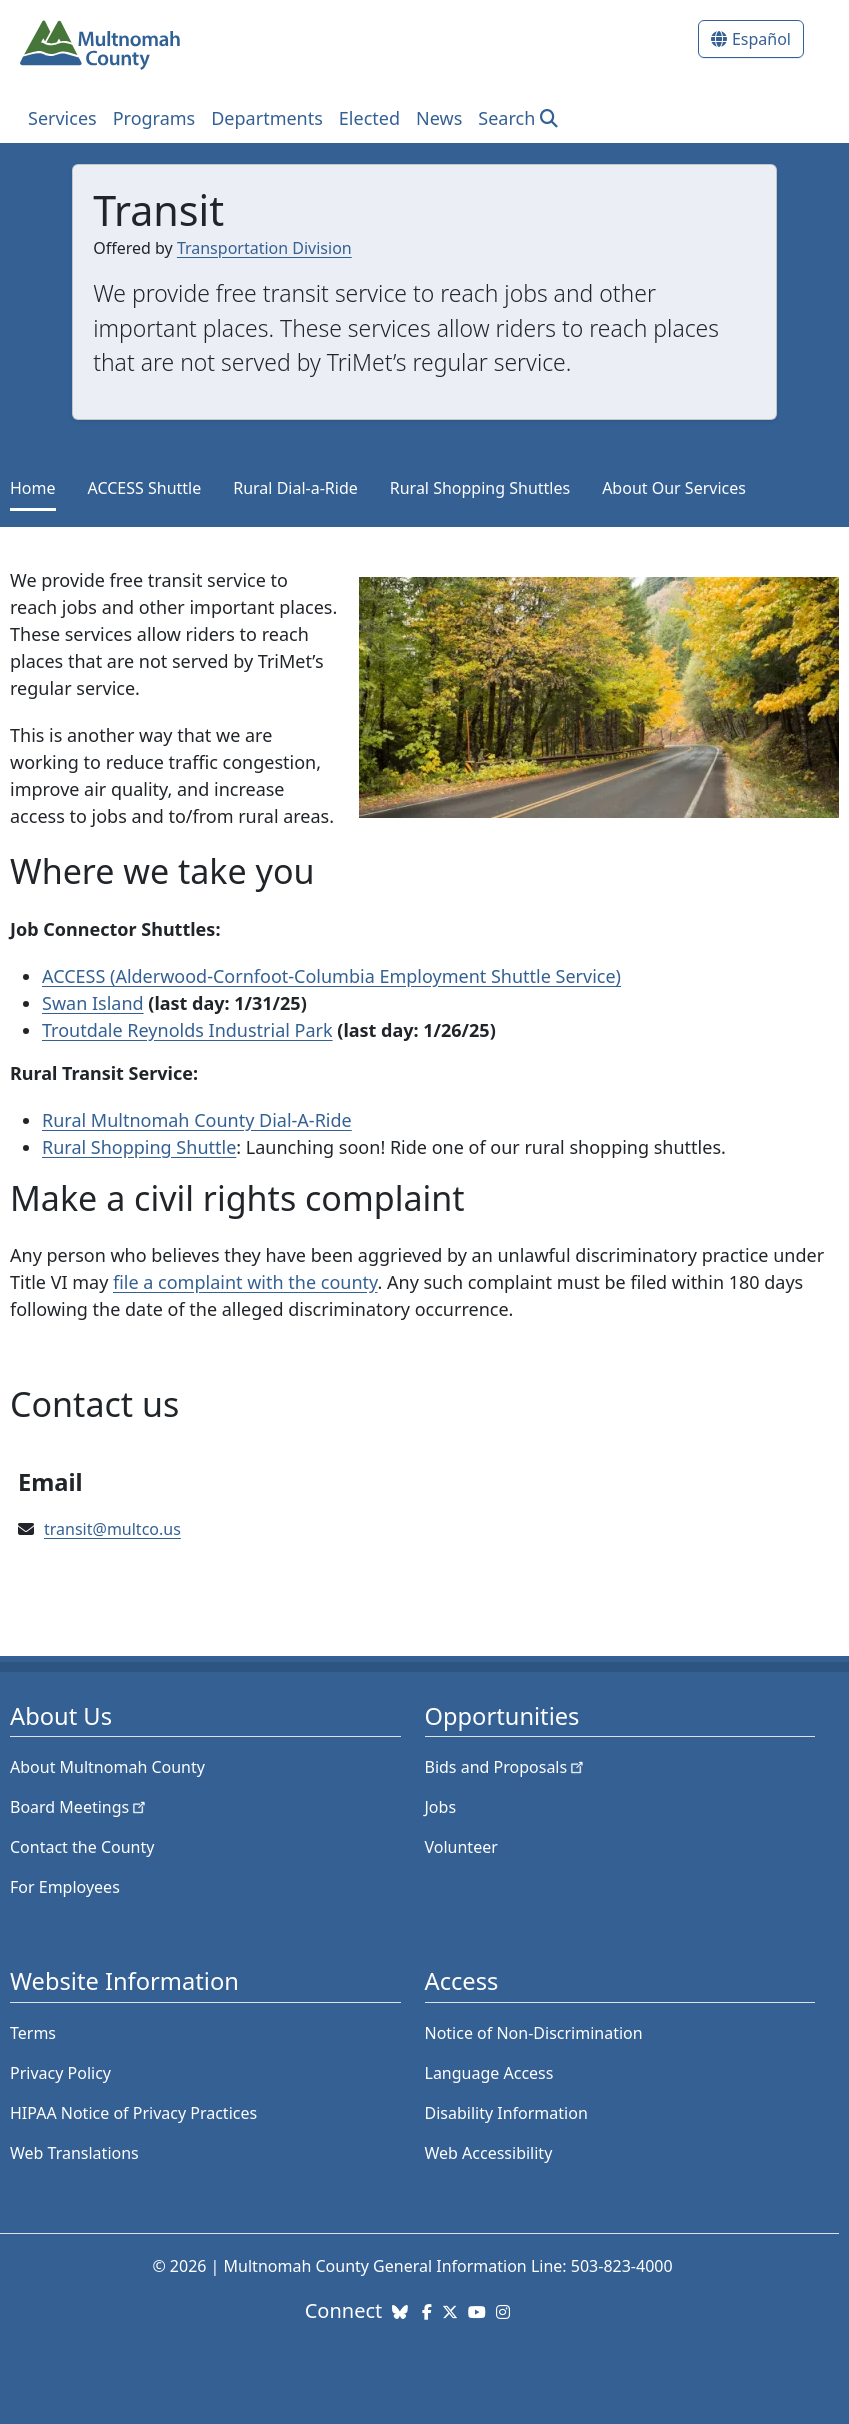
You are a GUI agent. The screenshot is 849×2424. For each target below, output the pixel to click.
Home (33, 488)
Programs (154, 118)
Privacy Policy (60, 2073)
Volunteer (461, 1847)
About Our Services (674, 488)
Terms (33, 2033)
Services (62, 118)
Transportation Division (264, 248)
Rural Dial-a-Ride (295, 488)
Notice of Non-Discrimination (534, 2033)
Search (506, 118)
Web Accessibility (489, 2153)
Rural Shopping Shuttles (480, 488)
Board (79, 1807)
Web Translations (74, 2153)
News (439, 118)
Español (761, 39)
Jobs (441, 1807)
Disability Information (506, 2113)
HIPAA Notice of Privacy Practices (133, 2113)
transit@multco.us (112, 1529)
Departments (267, 118)
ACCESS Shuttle (145, 488)
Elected (369, 118)
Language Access (489, 2073)
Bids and (506, 1767)
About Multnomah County (107, 1767)
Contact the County (82, 1847)
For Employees (65, 1887)
